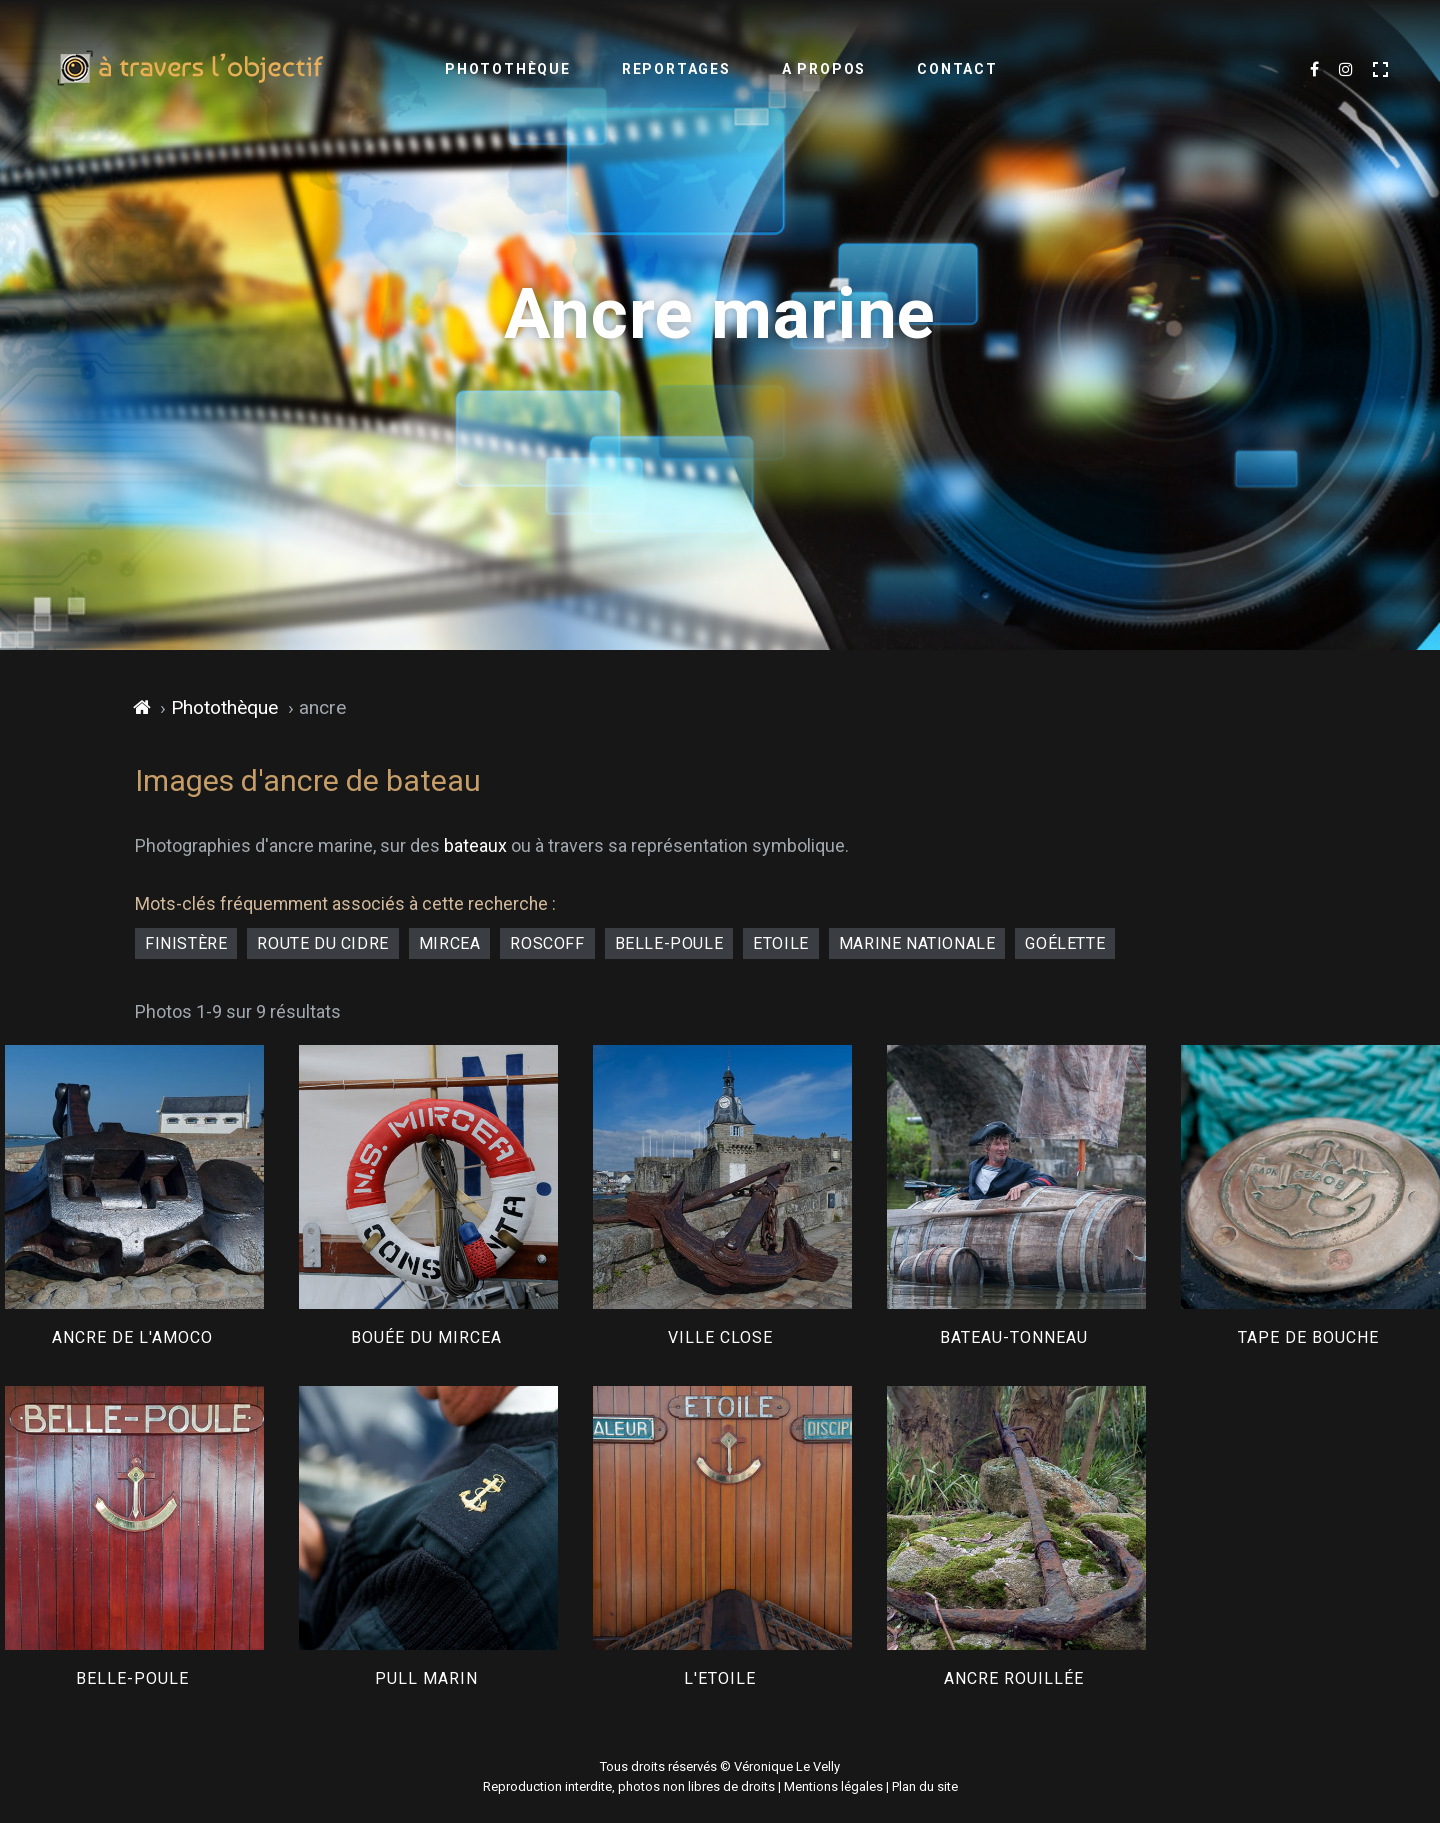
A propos (824, 69)
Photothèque (508, 69)
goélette (1065, 943)
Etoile (781, 943)
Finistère (186, 943)
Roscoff (547, 943)
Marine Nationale (917, 943)
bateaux (475, 845)
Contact (957, 69)
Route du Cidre (322, 943)
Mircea (450, 943)
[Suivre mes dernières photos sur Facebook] (1314, 70)
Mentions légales (833, 1786)
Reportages (676, 69)
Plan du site (925, 1786)
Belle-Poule (669, 943)
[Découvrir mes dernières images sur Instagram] (1346, 70)
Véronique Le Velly (787, 1766)
